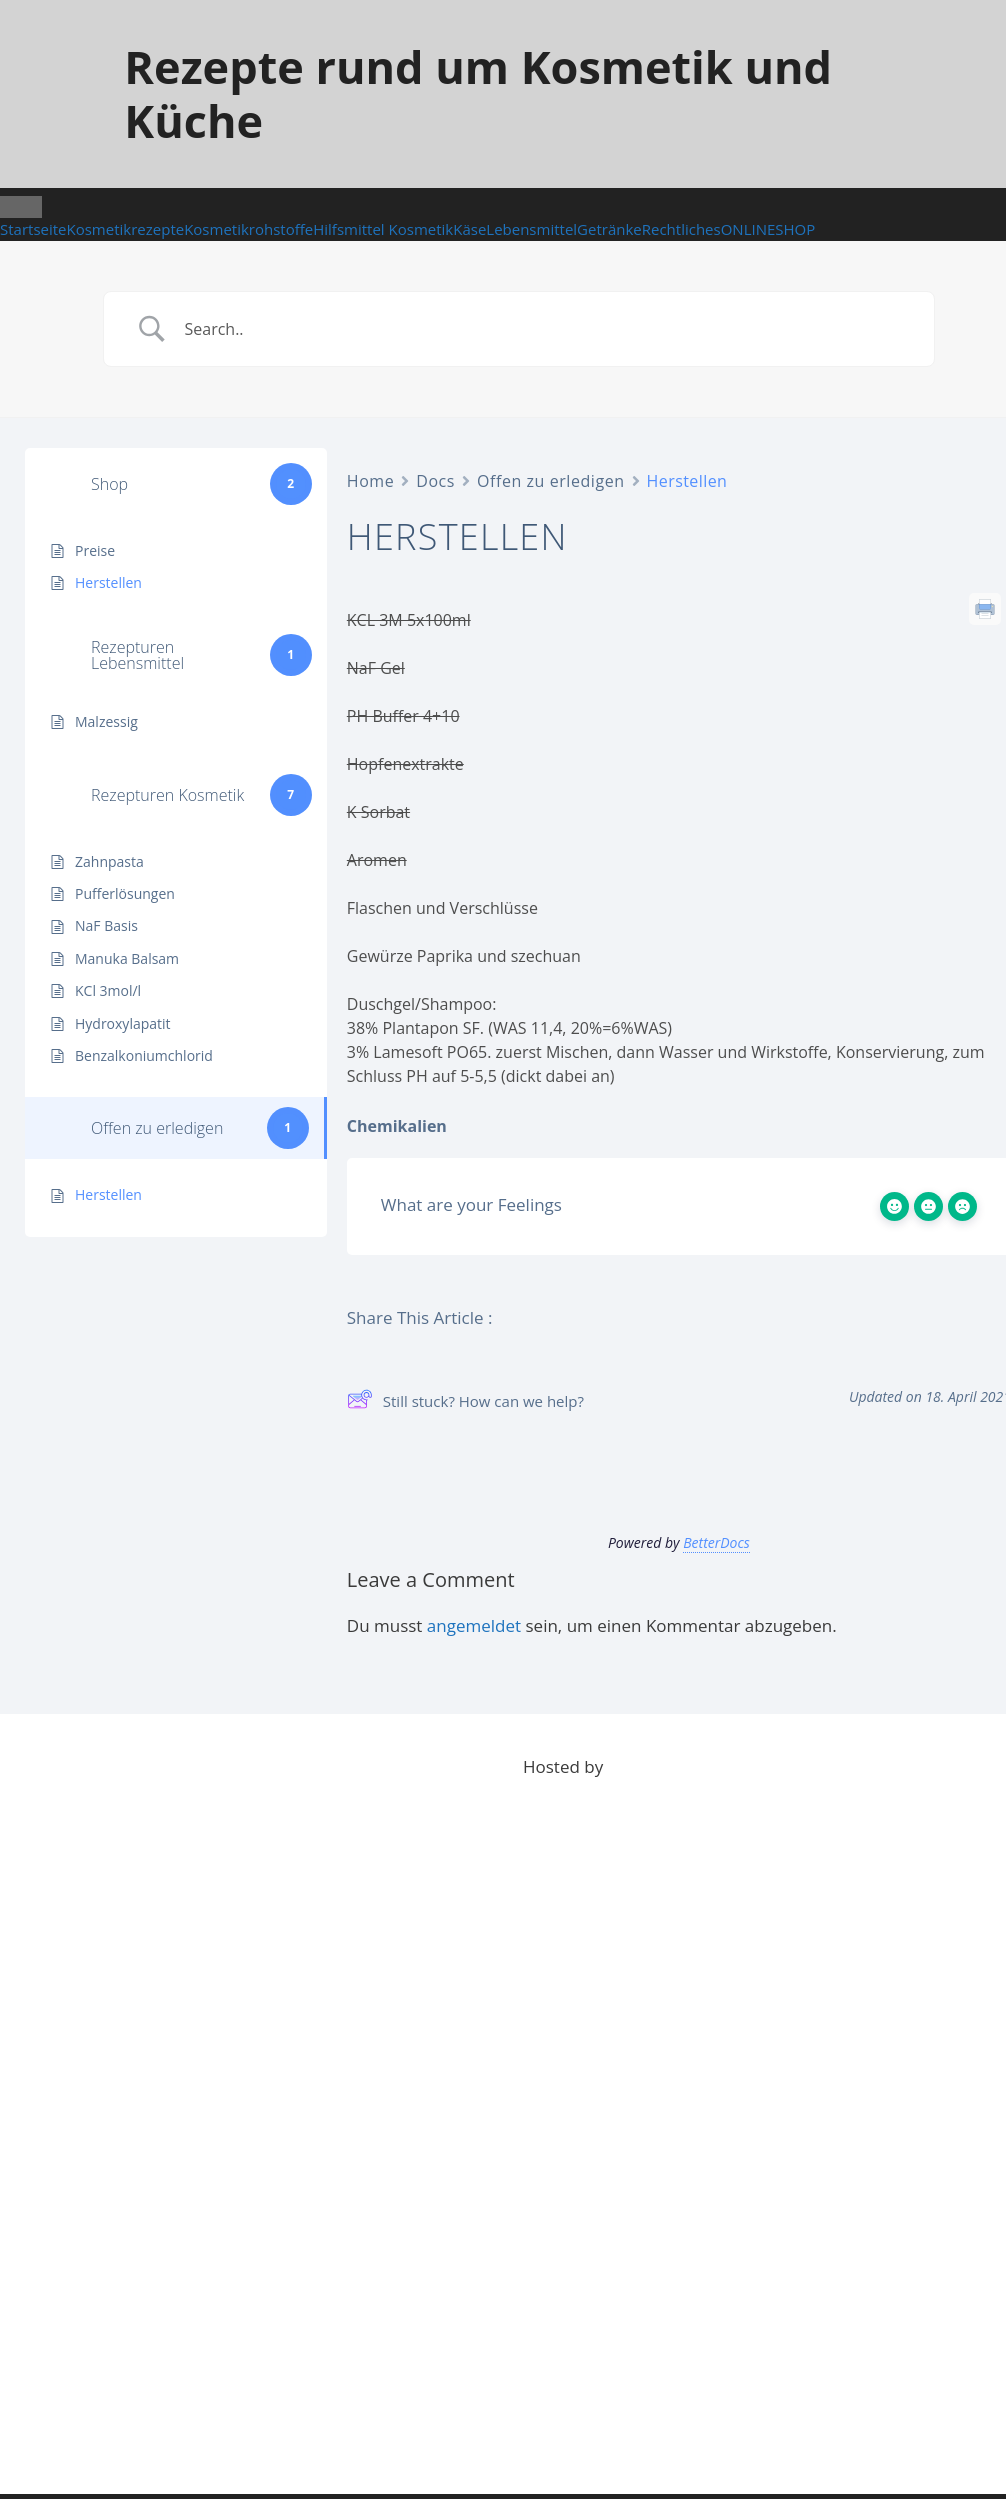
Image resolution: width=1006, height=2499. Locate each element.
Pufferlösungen (125, 893)
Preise (95, 550)
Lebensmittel (531, 229)
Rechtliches (681, 229)
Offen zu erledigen (551, 481)
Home (370, 481)
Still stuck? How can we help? (465, 1402)
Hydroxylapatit (123, 1023)
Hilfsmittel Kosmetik (383, 229)
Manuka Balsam (127, 958)
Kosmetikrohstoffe (248, 229)
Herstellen (108, 582)
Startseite (33, 229)
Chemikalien (397, 1126)
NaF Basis (106, 925)
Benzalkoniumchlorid (144, 1055)
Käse (469, 229)
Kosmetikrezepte (126, 229)
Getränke (609, 229)
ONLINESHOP (768, 229)
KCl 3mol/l (108, 990)
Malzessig (106, 721)
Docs (435, 481)
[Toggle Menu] (21, 207)
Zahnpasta (109, 861)
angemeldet (474, 1625)
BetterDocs (716, 1542)
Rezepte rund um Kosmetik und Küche (478, 93)
